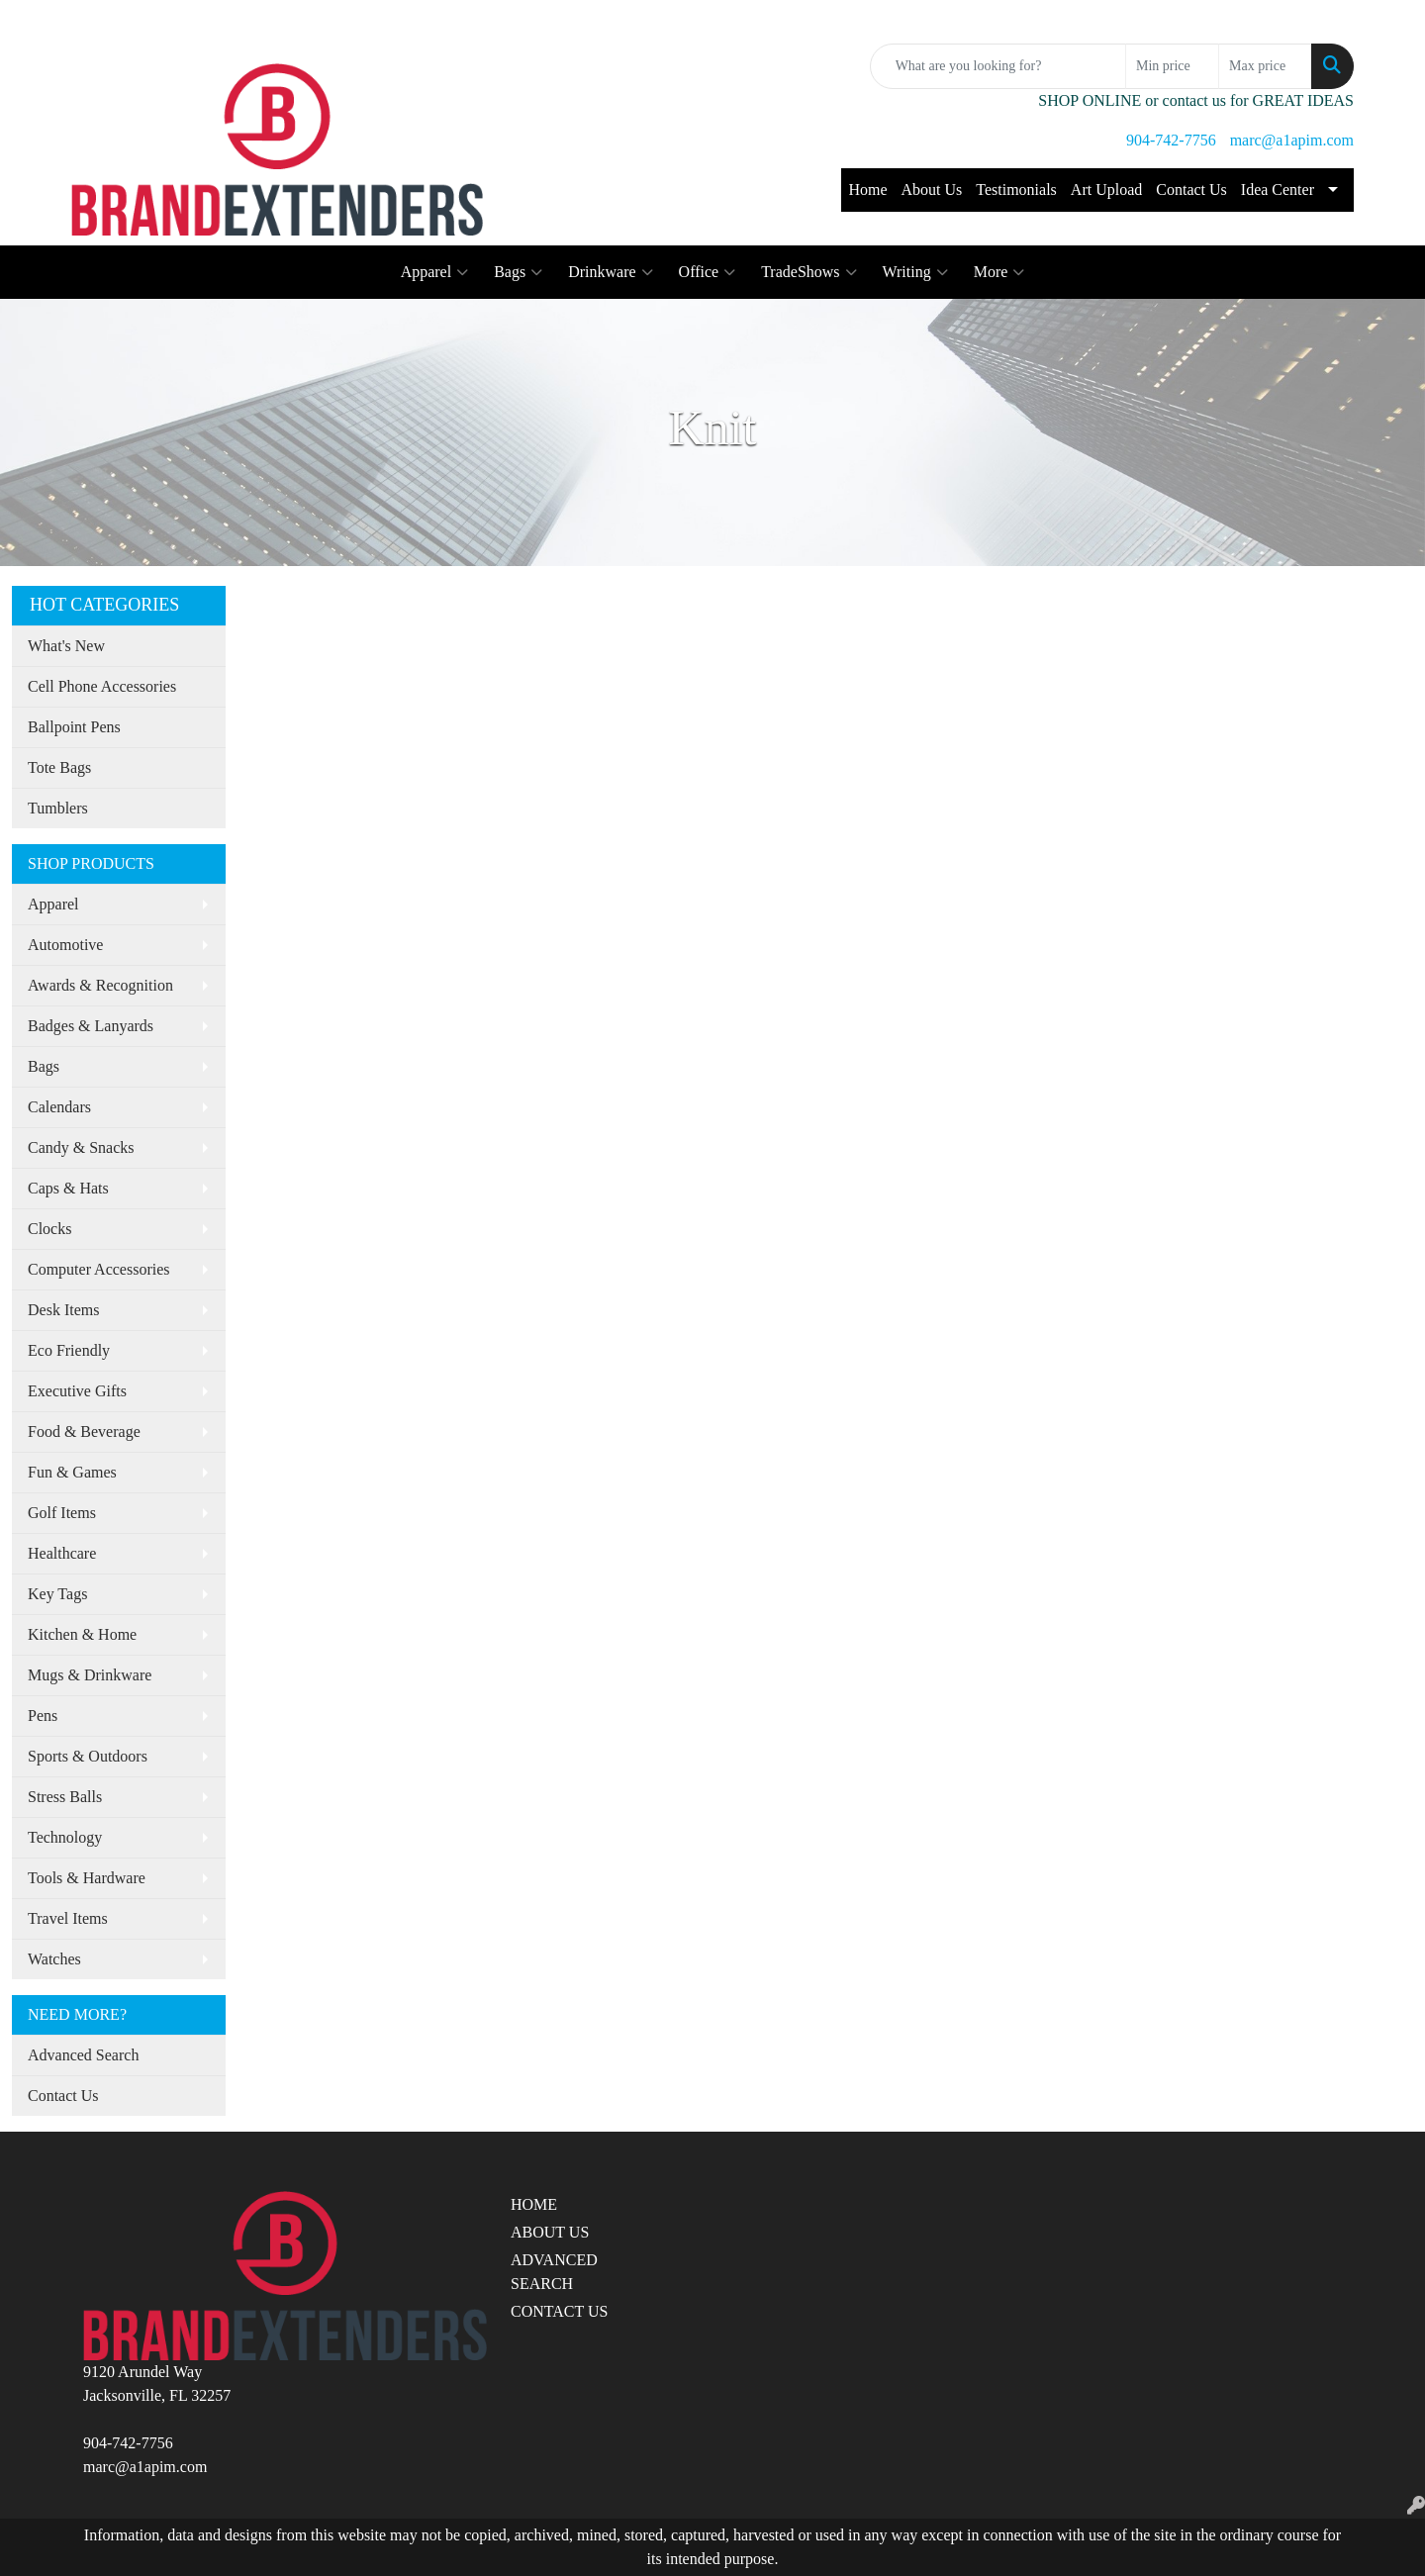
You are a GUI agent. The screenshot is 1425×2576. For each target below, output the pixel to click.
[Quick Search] (998, 66)
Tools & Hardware (86, 1877)
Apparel (435, 272)
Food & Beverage (84, 1431)
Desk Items (63, 1309)
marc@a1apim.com (1292, 140)
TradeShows (808, 272)
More (999, 272)
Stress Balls (65, 1796)
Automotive (65, 944)
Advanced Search (83, 2055)
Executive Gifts (77, 1391)
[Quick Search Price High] (1265, 66)
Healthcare (62, 1553)
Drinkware (610, 272)
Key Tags (57, 1593)
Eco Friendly (69, 1350)
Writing (915, 272)
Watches (54, 1959)
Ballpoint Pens (74, 726)
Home (867, 189)
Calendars (59, 1106)
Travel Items (68, 1918)
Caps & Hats (68, 1188)
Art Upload (1106, 189)
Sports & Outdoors (87, 1756)
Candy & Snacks (81, 1147)
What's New (66, 645)
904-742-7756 (1171, 140)
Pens (42, 1715)
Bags (518, 272)
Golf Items (62, 1512)
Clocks (49, 1228)
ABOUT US (550, 2232)
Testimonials (1016, 189)
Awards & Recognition (100, 985)
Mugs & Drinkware (89, 1675)
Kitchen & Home (82, 1634)
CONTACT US (559, 2311)
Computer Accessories (99, 1269)
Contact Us (1191, 189)
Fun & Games (72, 1472)
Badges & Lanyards (90, 1025)
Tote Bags (59, 767)
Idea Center (1277, 189)
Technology (65, 1837)
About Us (932, 189)
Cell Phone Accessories (102, 686)
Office (707, 272)
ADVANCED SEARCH (554, 2271)
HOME (534, 2204)
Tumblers (58, 808)
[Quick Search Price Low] (1172, 66)
